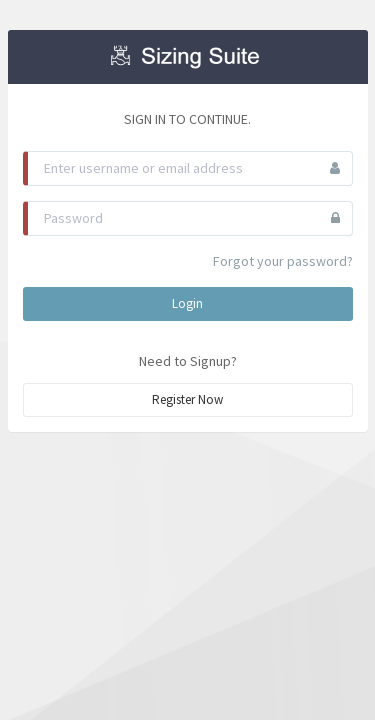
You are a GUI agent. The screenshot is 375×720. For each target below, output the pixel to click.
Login (187, 303)
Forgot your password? (283, 261)
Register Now (187, 399)
